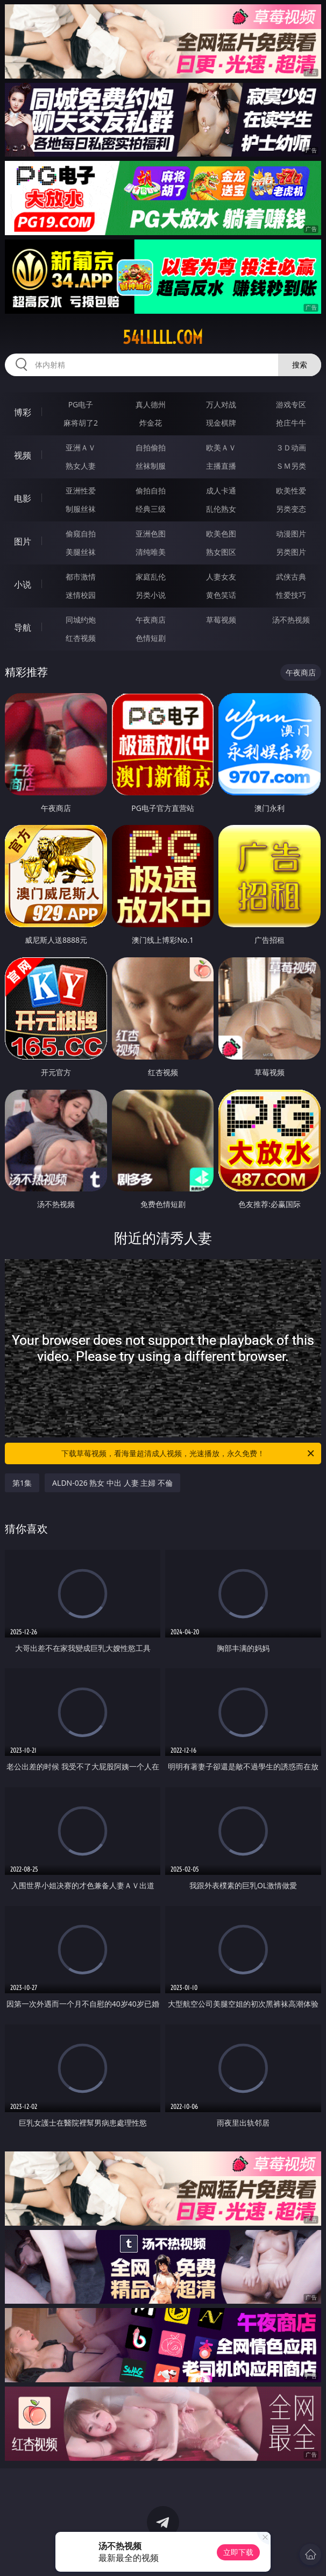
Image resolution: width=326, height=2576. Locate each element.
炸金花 (150, 423)
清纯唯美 (151, 552)
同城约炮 (81, 620)
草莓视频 (221, 620)
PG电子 (81, 404)
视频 (22, 455)
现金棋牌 (221, 423)
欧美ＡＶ (221, 447)
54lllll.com (163, 337)
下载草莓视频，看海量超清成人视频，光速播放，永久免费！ (188, 1453)
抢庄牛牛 (291, 423)
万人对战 (221, 404)
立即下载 (238, 2552)
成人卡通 (221, 490)
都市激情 (81, 576)
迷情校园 (81, 595)
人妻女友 (221, 576)
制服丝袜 (81, 509)
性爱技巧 (291, 595)
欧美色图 (221, 533)
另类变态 (291, 509)
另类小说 (151, 595)
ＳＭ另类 (291, 466)
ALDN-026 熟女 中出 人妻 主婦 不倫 (112, 1483)
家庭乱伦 (151, 576)
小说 (22, 584)
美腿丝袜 (81, 552)
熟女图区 (221, 552)
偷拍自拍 (151, 490)
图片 (22, 541)
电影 (22, 498)
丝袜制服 (151, 466)
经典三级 (151, 509)
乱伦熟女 (221, 509)
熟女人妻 (81, 466)
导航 (22, 627)
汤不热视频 (291, 620)
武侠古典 (291, 576)
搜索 (299, 364)
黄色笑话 (221, 595)
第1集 (22, 1483)
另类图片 (291, 552)
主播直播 (221, 466)
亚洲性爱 (81, 490)
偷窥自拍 (81, 533)
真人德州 (151, 404)
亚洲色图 (151, 533)
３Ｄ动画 (291, 447)
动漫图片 (291, 533)
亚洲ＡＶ (81, 447)
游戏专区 (291, 404)
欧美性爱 (291, 490)
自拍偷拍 (151, 447)
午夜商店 (151, 620)
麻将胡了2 (80, 423)
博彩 (22, 412)
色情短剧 (151, 638)
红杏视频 (81, 638)
